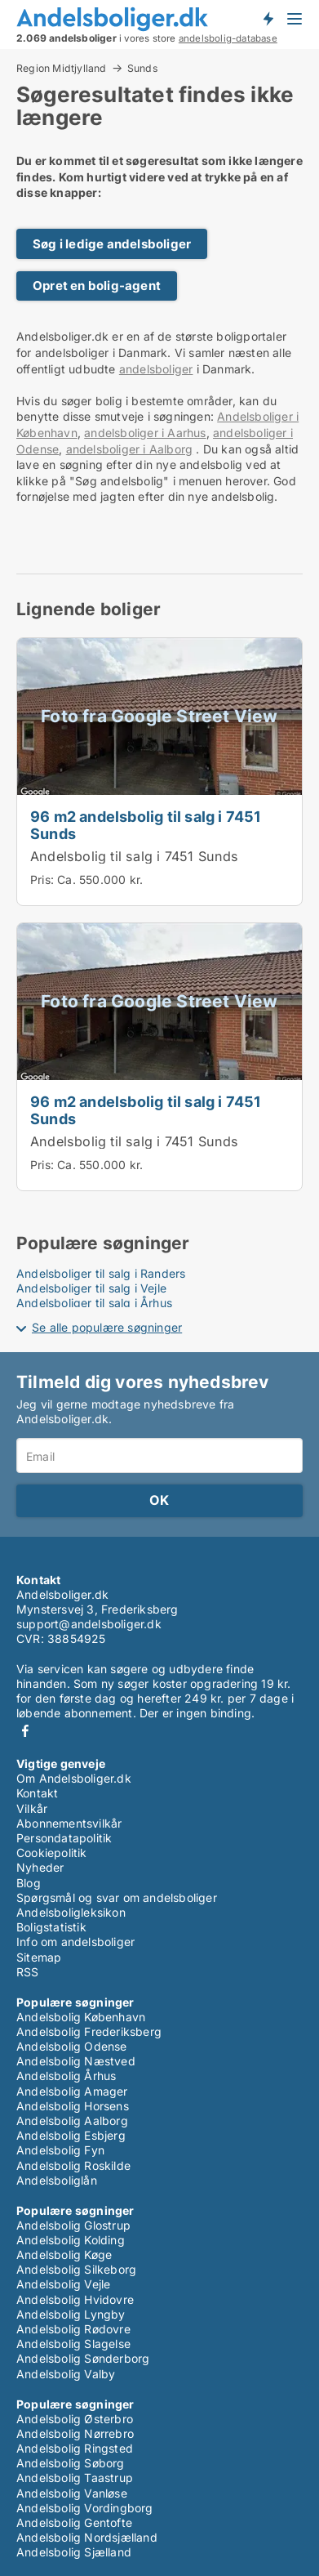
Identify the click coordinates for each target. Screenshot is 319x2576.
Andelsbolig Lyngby (71, 2314)
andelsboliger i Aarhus (145, 433)
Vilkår (31, 1808)
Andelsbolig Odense (71, 2046)
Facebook (25, 1731)
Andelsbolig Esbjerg (71, 2135)
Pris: (43, 879)
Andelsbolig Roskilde (73, 2165)
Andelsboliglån (56, 2180)
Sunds (142, 69)
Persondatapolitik (64, 1838)
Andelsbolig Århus (66, 2076)
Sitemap (38, 1957)
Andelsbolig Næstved (75, 2061)
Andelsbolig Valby (65, 2374)
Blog (28, 1883)
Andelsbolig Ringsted (74, 2448)
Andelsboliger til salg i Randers (100, 1273)
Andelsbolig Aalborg (72, 2120)
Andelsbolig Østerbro (74, 2419)
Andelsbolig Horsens (72, 2106)
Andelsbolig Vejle (63, 2284)
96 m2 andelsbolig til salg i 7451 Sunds (146, 824)
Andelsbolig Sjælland (73, 2552)
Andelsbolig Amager (72, 2091)
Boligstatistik (51, 1927)
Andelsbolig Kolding (70, 2240)
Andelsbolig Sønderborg (82, 2358)
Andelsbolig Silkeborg (76, 2269)
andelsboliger (156, 369)
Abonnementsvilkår (69, 1823)
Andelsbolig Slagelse (73, 2344)
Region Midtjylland (61, 68)
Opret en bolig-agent (97, 285)
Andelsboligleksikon (71, 1912)
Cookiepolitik (51, 1852)
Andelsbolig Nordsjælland (86, 2537)
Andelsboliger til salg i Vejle (91, 1288)
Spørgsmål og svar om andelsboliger (116, 1897)
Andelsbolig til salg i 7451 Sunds (134, 856)
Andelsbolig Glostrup (73, 2225)
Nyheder (40, 1867)
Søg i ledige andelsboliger (112, 244)
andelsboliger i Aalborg (129, 449)
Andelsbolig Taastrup (74, 2477)
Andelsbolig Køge (64, 2254)
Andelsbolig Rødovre (73, 2329)
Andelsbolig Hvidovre (75, 2299)
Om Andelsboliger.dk (73, 1778)
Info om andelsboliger (75, 1942)
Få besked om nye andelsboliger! (268, 18)
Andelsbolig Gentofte (74, 2522)
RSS (27, 1972)
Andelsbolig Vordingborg (84, 2508)
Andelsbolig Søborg (70, 2463)
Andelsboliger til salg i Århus (94, 1303)
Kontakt (37, 1793)
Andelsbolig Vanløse (71, 2493)
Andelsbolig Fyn (60, 2150)
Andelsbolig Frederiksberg (89, 2031)
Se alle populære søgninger (107, 1327)
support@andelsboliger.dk (89, 1624)
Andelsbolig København (80, 2017)
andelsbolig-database (228, 38)
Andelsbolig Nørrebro (75, 2433)
